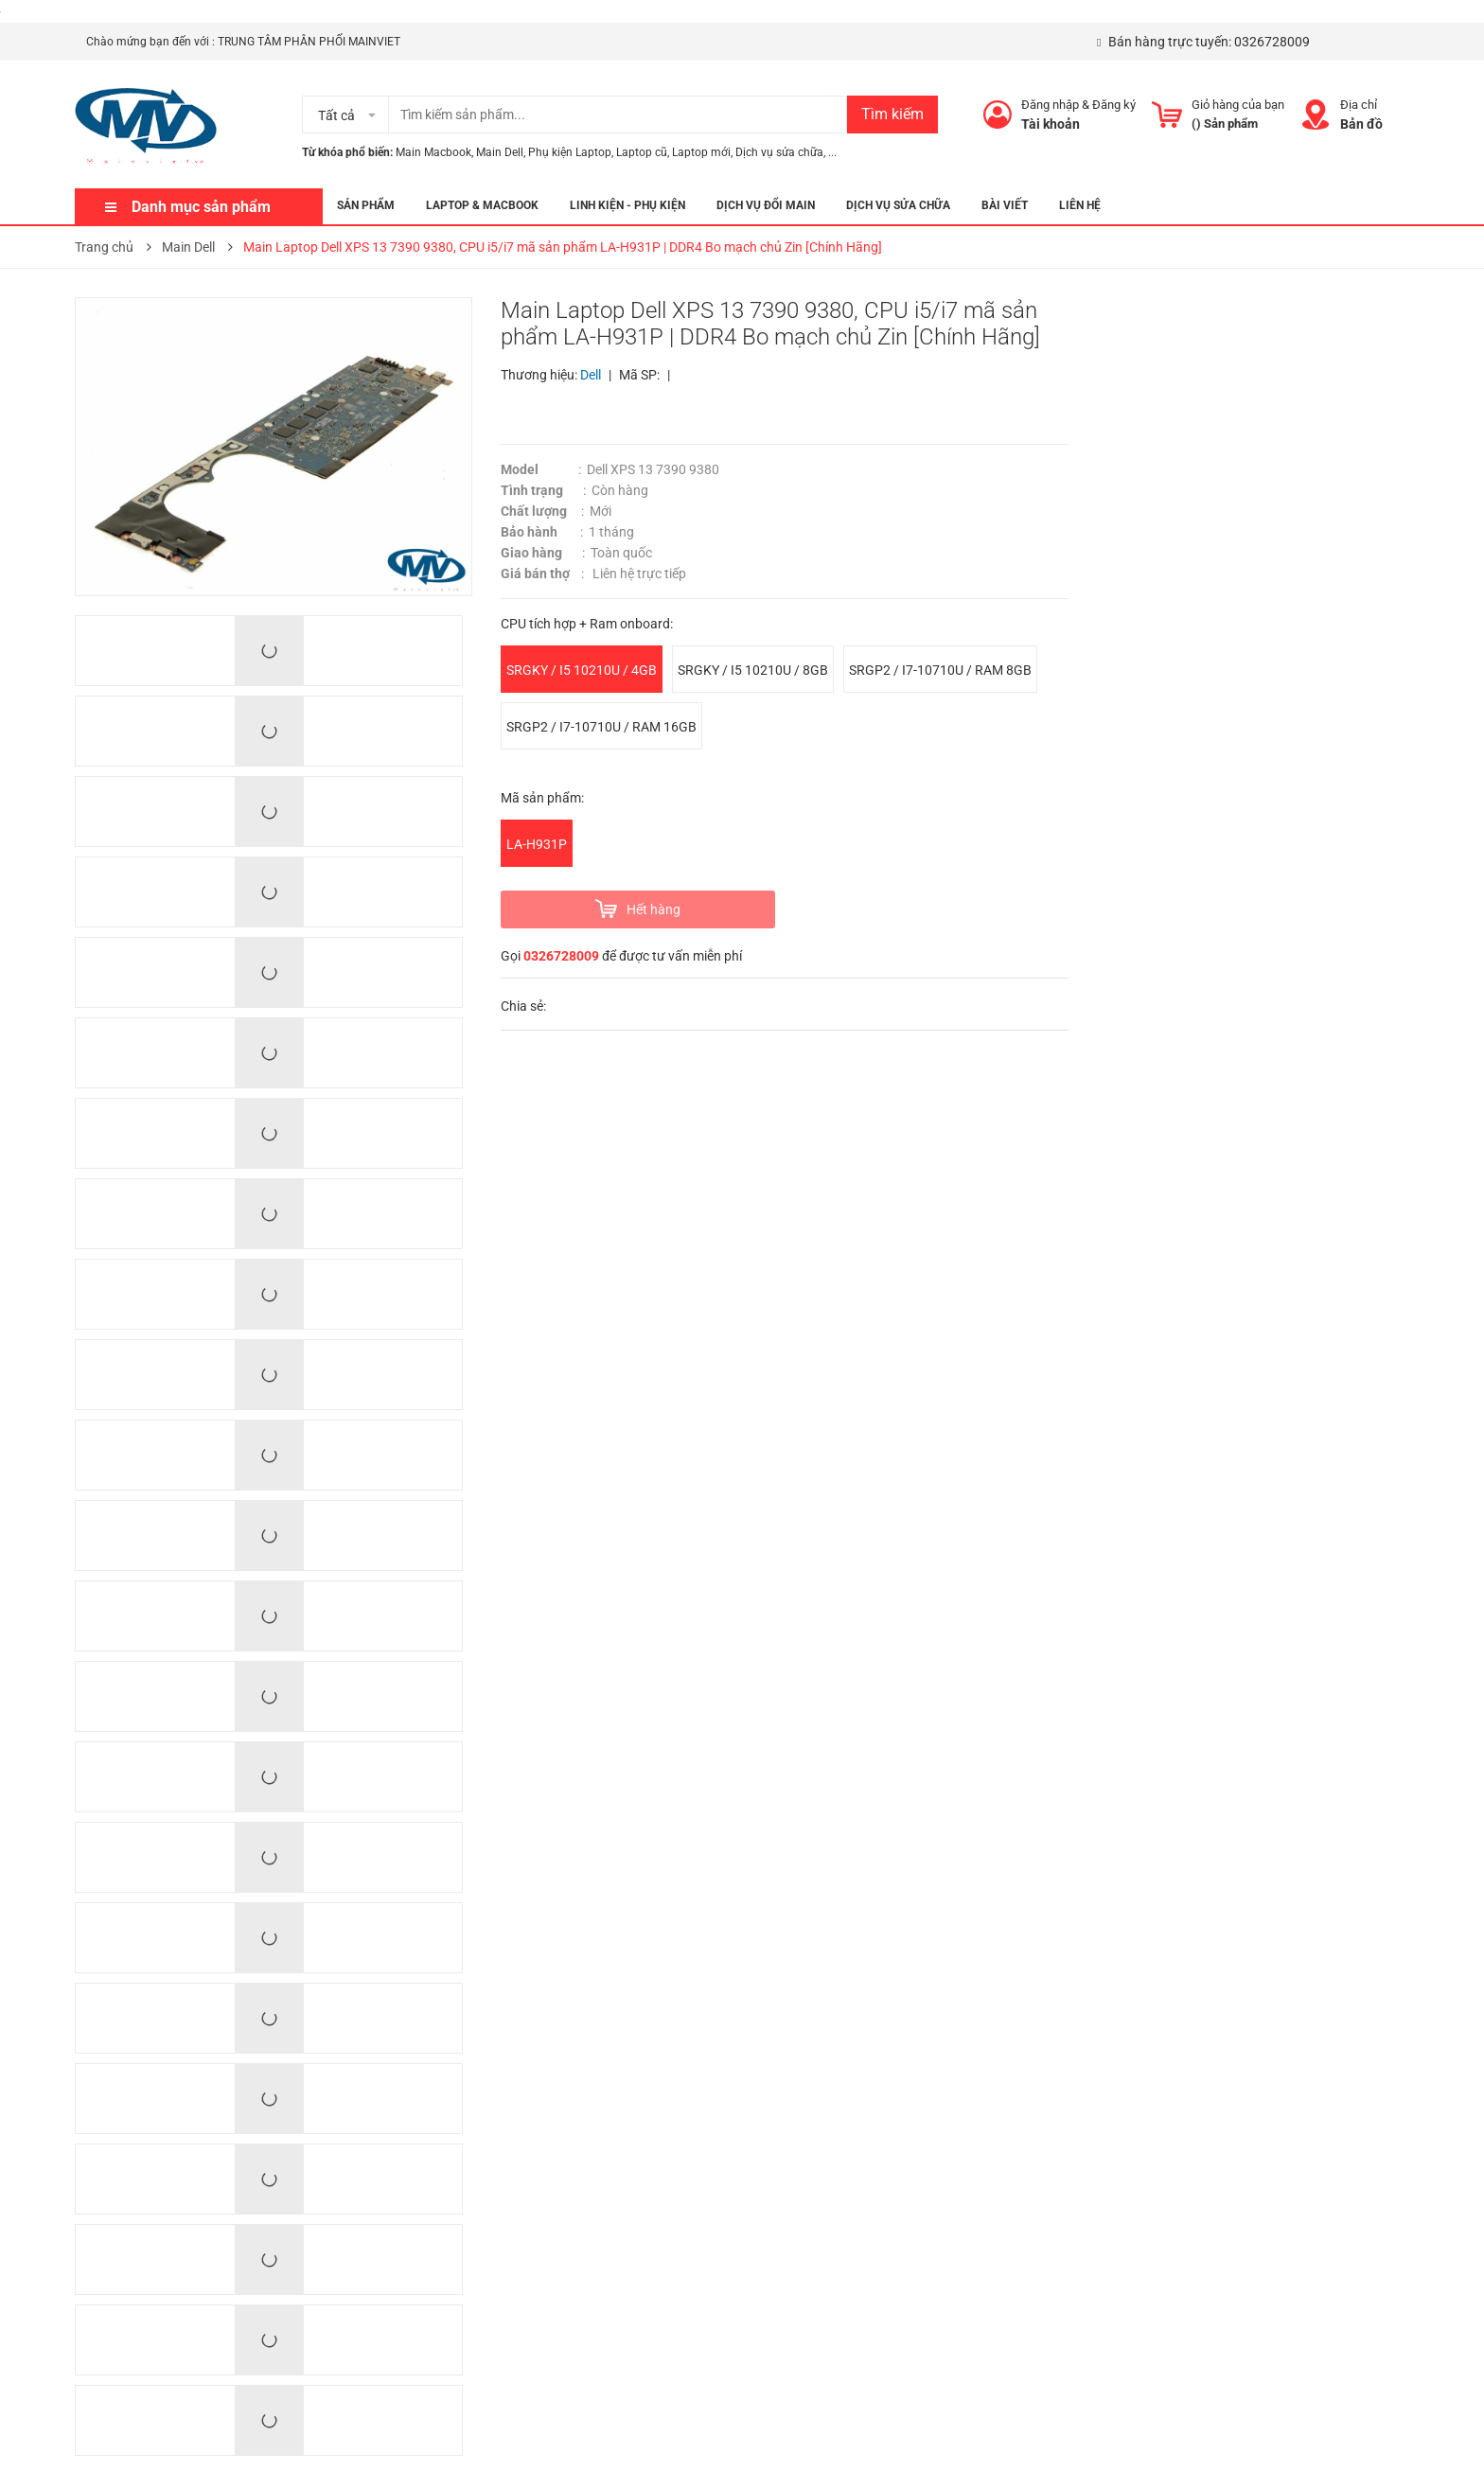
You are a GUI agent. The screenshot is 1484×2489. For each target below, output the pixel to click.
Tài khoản (1050, 124)
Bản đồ (1361, 124)
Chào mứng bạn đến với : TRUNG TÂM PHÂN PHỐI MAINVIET (243, 41)
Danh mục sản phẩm (201, 207)
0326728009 (1272, 41)
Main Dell (499, 152)
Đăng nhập (1050, 104)
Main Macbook (433, 152)
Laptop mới (701, 152)
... (832, 152)
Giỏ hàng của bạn (1238, 104)
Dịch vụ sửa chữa (779, 152)
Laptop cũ (641, 152)
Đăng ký (1114, 104)
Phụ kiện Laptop (569, 152)
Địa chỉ (1358, 104)
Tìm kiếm (892, 114)
